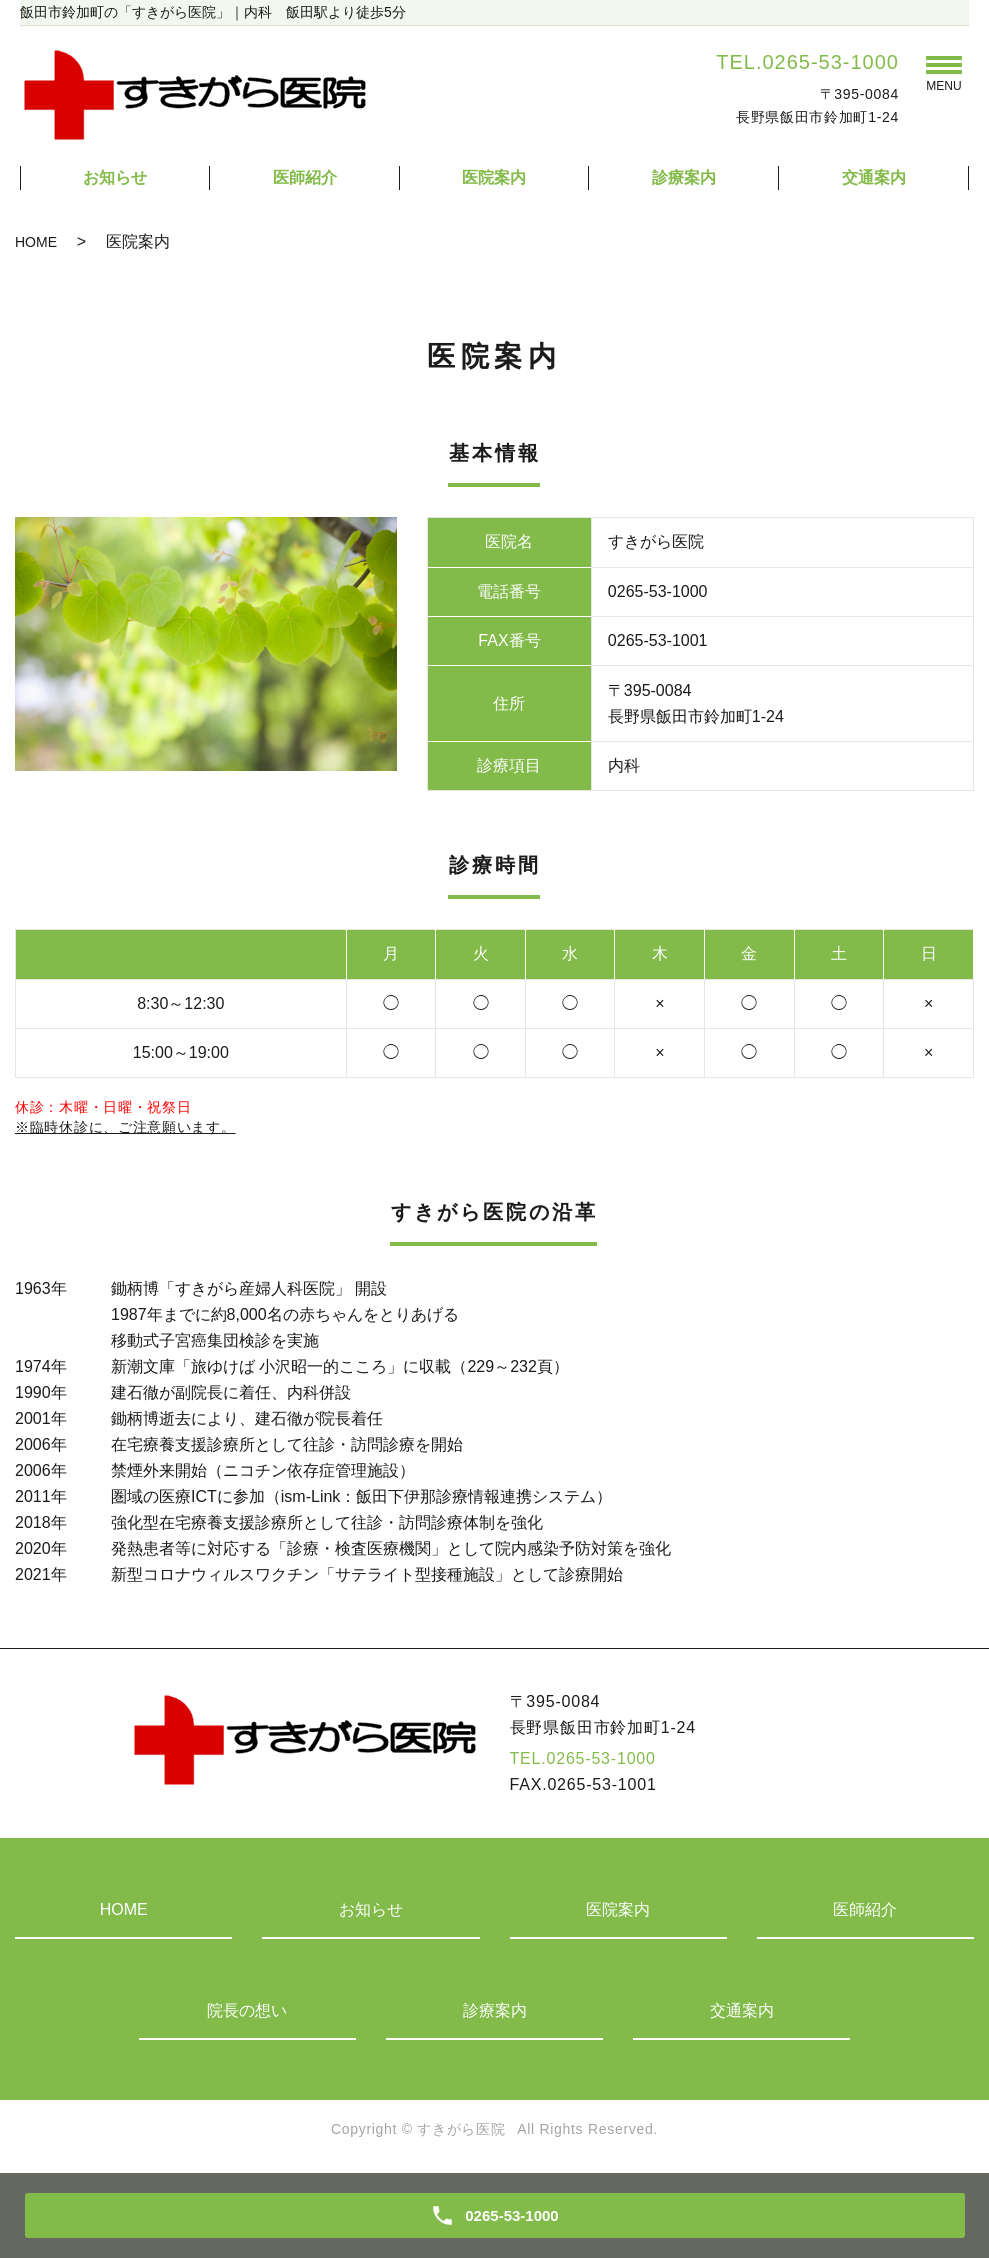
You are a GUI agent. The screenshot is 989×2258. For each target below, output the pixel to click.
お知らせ (115, 177)
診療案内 (684, 177)
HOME (36, 242)
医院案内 (494, 177)
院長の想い (247, 2010)
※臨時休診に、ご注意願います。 (125, 1127)
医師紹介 (305, 177)
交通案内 (874, 177)
